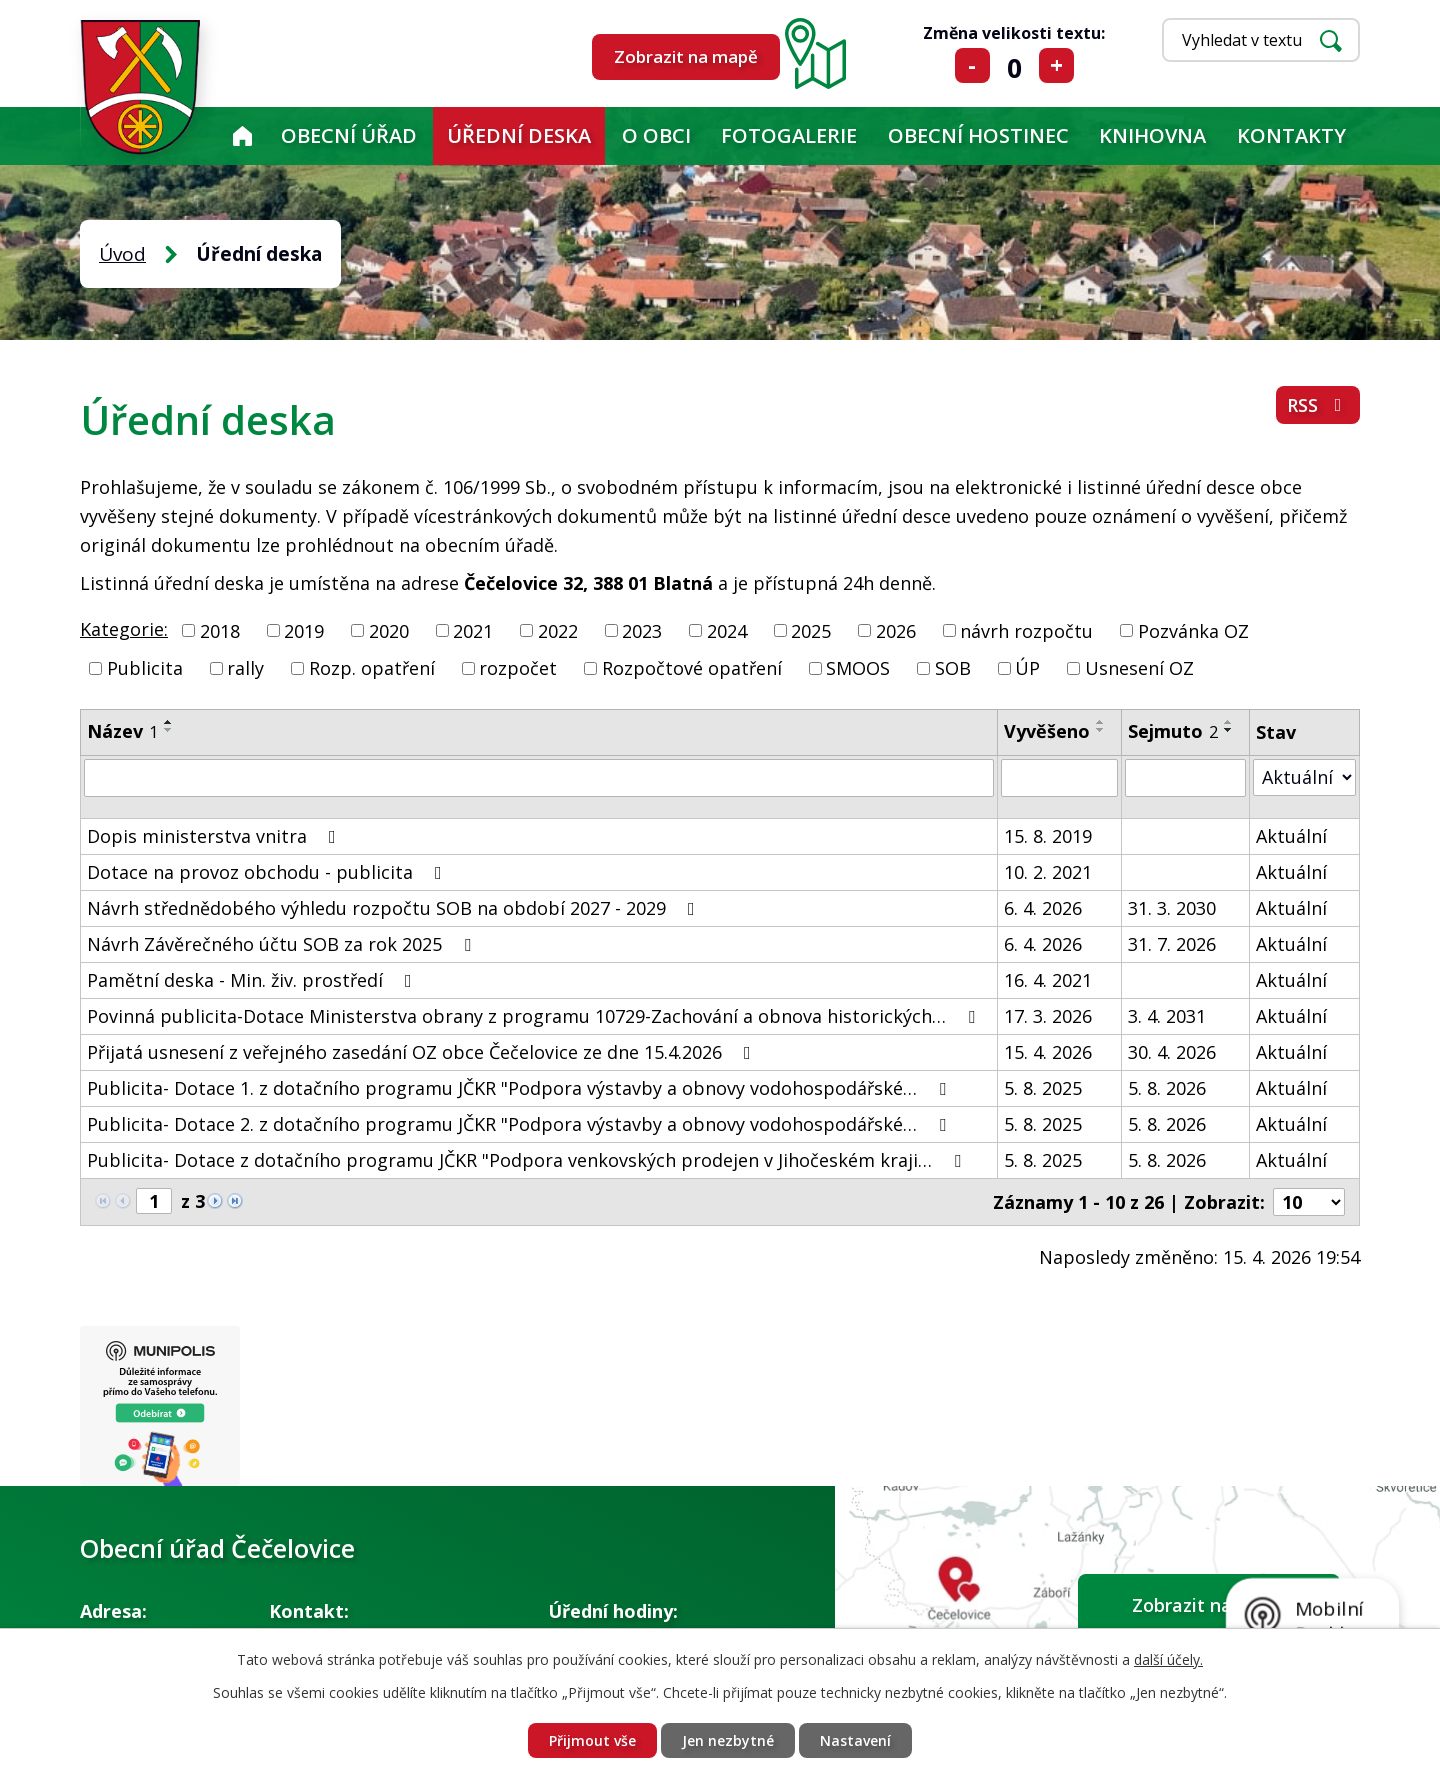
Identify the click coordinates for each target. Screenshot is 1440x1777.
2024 (727, 630)
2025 (811, 630)
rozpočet (518, 668)
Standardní (1014, 65)
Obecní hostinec (978, 135)
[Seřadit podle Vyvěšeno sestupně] (1101, 730)
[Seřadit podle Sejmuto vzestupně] (1229, 722)
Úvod (242, 136)
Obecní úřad (349, 135)
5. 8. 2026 (1167, 1088)
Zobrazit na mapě (686, 56)
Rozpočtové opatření (692, 668)
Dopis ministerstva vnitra (215, 836)
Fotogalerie (789, 135)
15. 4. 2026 (1048, 1052)
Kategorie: (124, 629)
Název (122, 731)
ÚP (1027, 668)
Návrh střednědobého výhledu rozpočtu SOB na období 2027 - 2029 (395, 908)
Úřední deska (519, 135)
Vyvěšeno (1047, 731)
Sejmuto (1173, 731)
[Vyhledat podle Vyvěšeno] (1059, 778)
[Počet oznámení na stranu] (1309, 1202)
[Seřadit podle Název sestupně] (169, 730)
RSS (1318, 405)
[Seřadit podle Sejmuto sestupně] (1229, 730)
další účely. (1168, 1659)
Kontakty (1291, 135)
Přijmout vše (592, 1740)
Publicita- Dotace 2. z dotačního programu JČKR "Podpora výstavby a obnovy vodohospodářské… (520, 1124)
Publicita (145, 668)
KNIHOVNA (1152, 135)
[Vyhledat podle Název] (539, 778)
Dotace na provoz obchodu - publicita (268, 872)
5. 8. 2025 (1043, 1088)
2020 (389, 630)
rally (245, 668)
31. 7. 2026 (1172, 944)
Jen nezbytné (728, 1740)
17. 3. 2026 (1048, 1016)
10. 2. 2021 (1048, 872)
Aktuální (1291, 836)
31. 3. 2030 (1172, 908)
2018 (220, 630)
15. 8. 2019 (1048, 836)
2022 (558, 630)
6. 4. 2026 (1043, 908)
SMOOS (858, 668)
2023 (642, 630)
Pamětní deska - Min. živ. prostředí (253, 980)
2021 (473, 630)
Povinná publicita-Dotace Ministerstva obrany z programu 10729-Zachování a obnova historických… (535, 1016)
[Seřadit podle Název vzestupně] (169, 722)
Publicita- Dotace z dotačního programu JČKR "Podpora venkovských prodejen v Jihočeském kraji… (528, 1160)
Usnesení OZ (1139, 668)
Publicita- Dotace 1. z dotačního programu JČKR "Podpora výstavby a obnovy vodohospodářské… (520, 1088)
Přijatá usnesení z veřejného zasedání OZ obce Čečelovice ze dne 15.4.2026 (423, 1052)
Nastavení (855, 1740)
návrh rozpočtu (1026, 630)
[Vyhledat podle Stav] (1304, 777)
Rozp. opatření (372, 668)
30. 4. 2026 (1172, 1052)
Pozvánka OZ (1193, 630)
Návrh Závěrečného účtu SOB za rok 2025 (283, 944)
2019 (304, 630)
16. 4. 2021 (1048, 980)
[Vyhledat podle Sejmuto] (1185, 778)
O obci (656, 135)
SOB (953, 668)
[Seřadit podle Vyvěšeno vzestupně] (1101, 722)
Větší (1056, 65)
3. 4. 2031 (1167, 1016)
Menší (972, 65)
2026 (896, 630)
